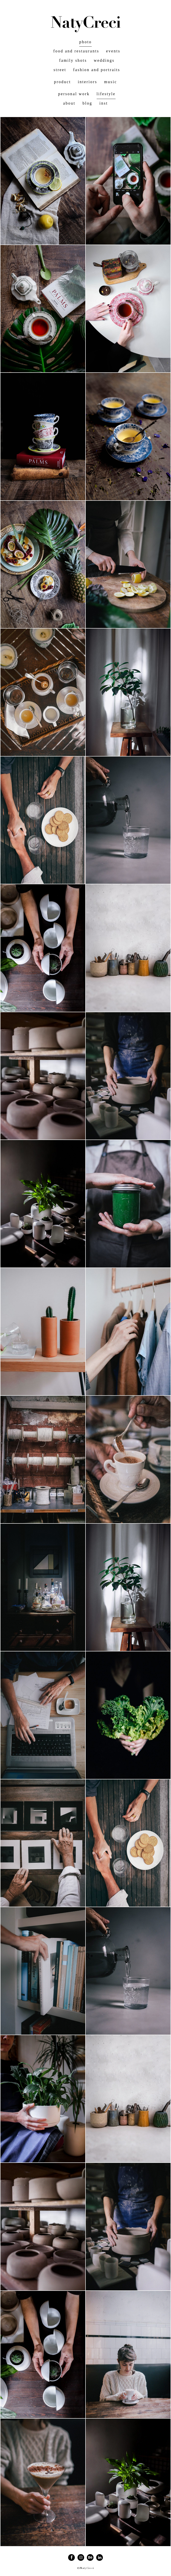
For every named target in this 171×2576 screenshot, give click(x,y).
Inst (104, 103)
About (69, 103)
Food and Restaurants (76, 51)
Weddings (104, 60)
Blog (87, 103)
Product (62, 82)
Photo (85, 42)
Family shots (73, 60)
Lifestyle (106, 94)
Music (110, 82)
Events (113, 51)
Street (60, 70)
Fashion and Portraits (96, 70)
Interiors (87, 82)
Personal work (74, 94)
